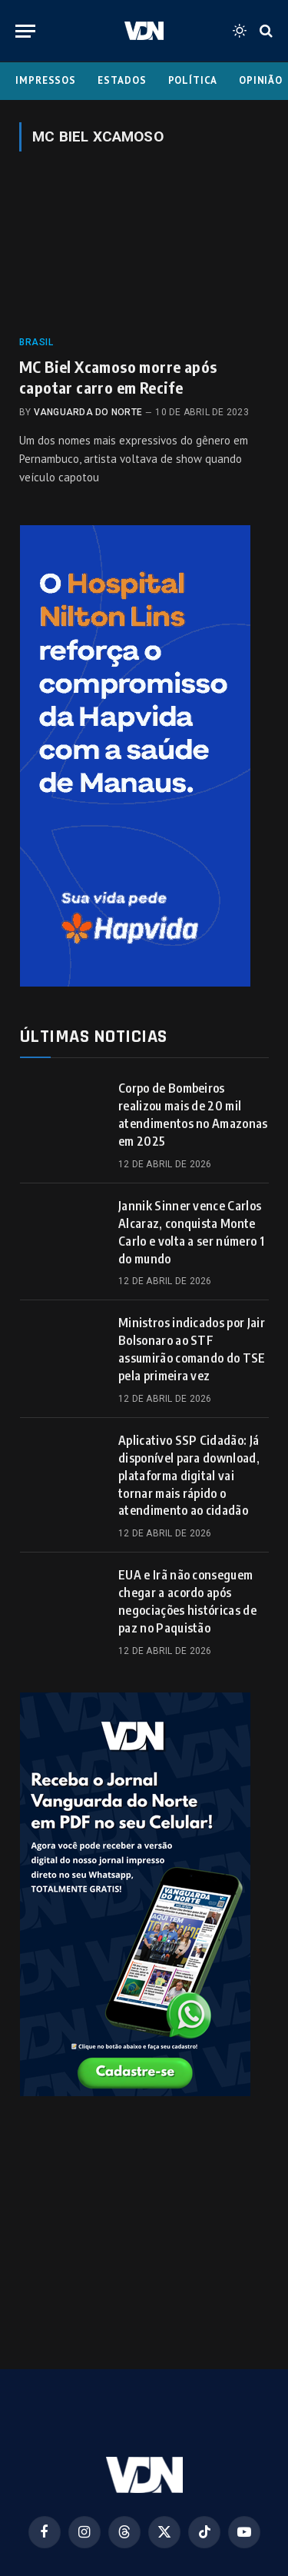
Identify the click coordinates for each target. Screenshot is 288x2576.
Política (192, 80)
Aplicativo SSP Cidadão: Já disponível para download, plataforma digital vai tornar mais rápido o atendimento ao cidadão (189, 1476)
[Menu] (25, 31)
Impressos (45, 80)
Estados (122, 80)
